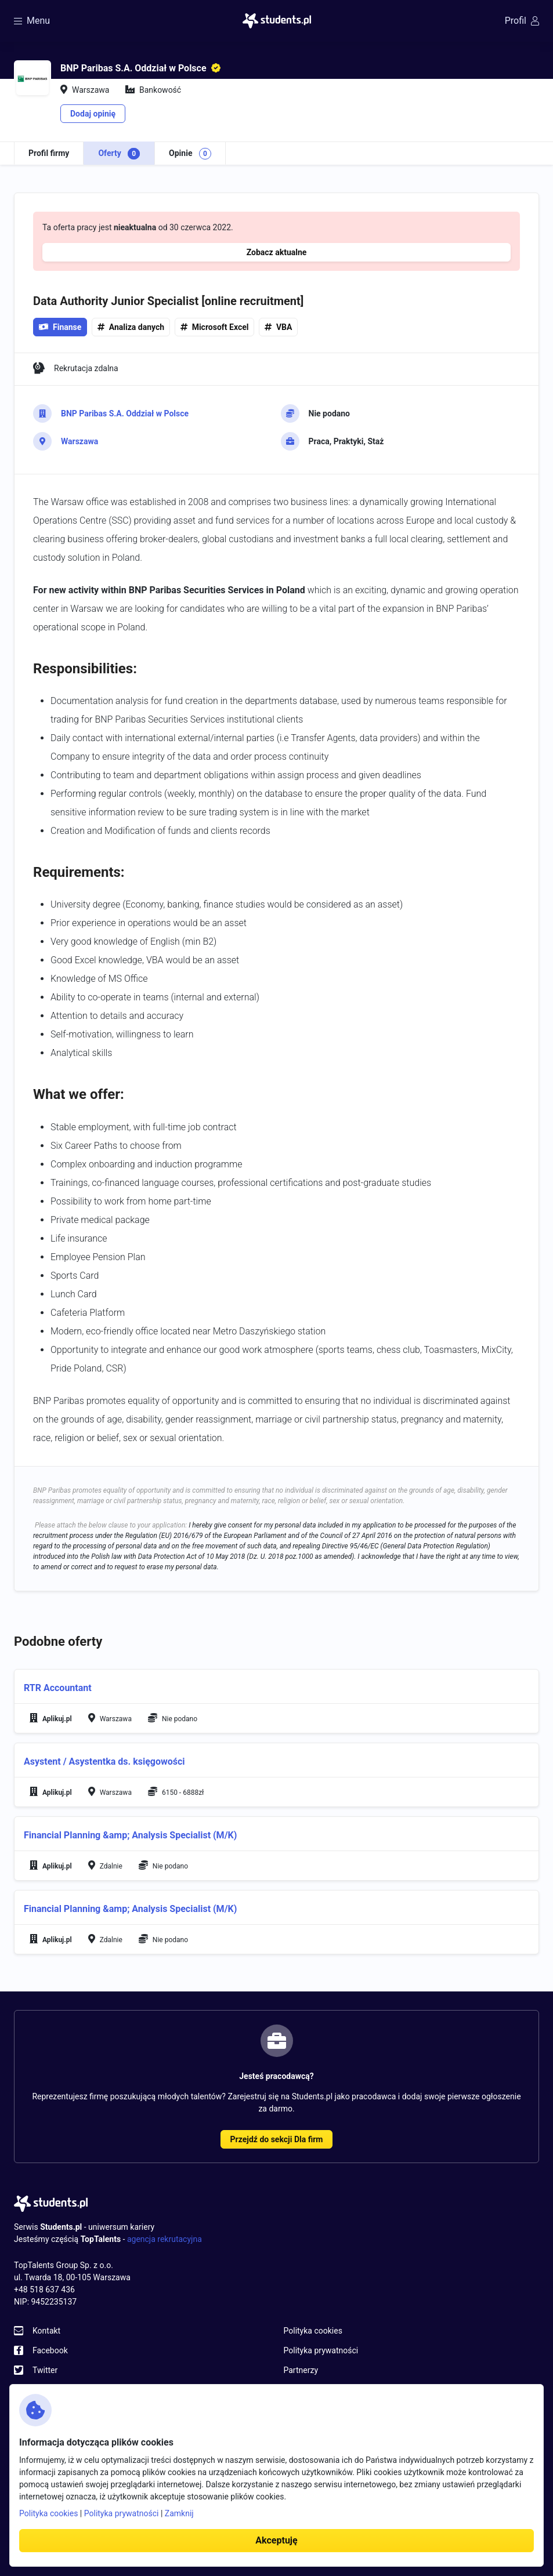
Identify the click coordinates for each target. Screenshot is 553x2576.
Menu (32, 20)
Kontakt (46, 2330)
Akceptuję (276, 2540)
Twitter (44, 2370)
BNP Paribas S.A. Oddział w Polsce (125, 413)
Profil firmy (48, 153)
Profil (522, 20)
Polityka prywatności (321, 2350)
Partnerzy (301, 2370)
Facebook (50, 2350)
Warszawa (79, 441)
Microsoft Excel (220, 327)
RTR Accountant (58, 1687)
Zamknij (179, 2513)
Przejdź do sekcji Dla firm (276, 2139)
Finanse (60, 327)
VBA (284, 327)
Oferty (119, 153)
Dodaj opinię (92, 113)
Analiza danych (136, 327)
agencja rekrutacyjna (164, 2239)
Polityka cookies (313, 2330)
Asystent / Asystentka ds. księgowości (104, 1761)
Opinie (190, 153)
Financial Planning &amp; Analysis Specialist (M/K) (130, 1835)
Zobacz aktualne (277, 252)
